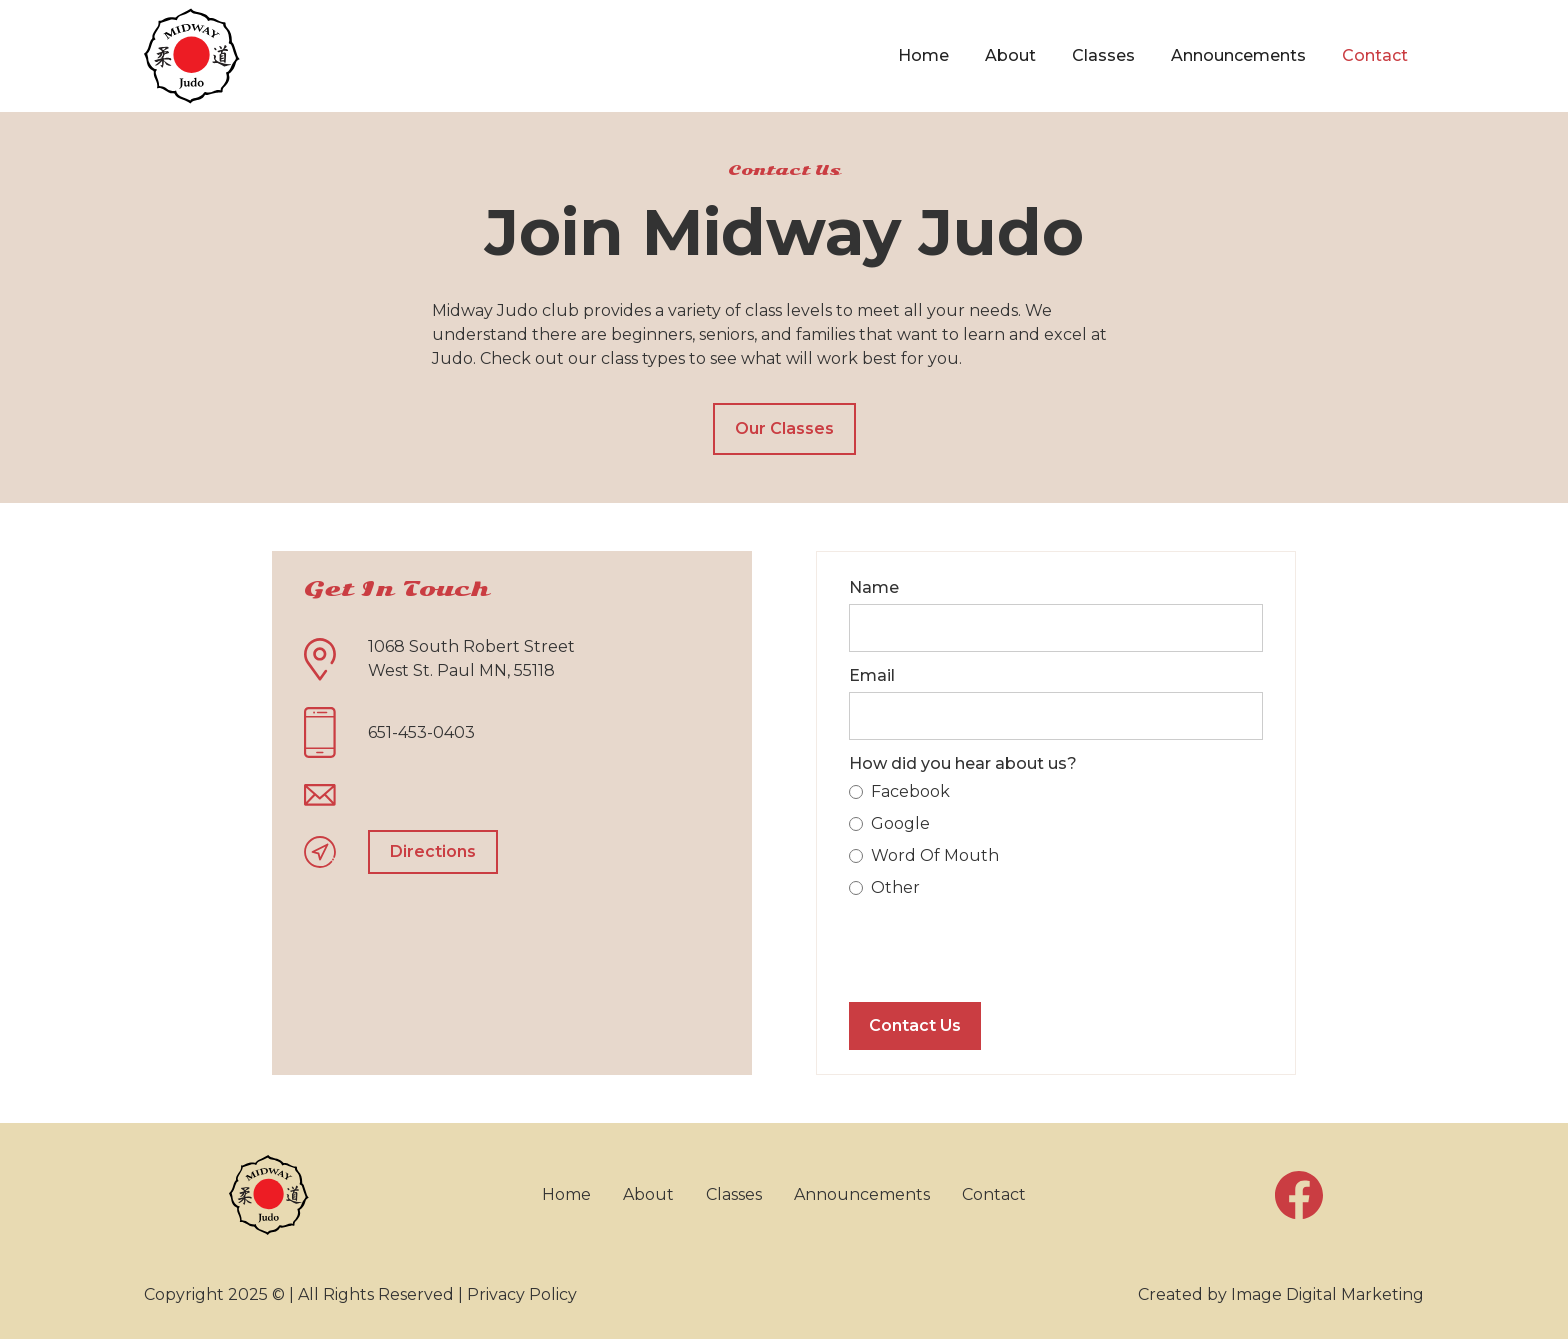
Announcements (1238, 55)
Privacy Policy (522, 1294)
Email (872, 675)
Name (874, 587)
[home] (192, 56)
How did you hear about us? (963, 763)
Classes (1103, 55)
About (1010, 55)
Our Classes (784, 428)
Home (923, 55)
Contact (1375, 55)
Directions (433, 851)
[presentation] (1001, 947)
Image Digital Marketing (1327, 1294)
